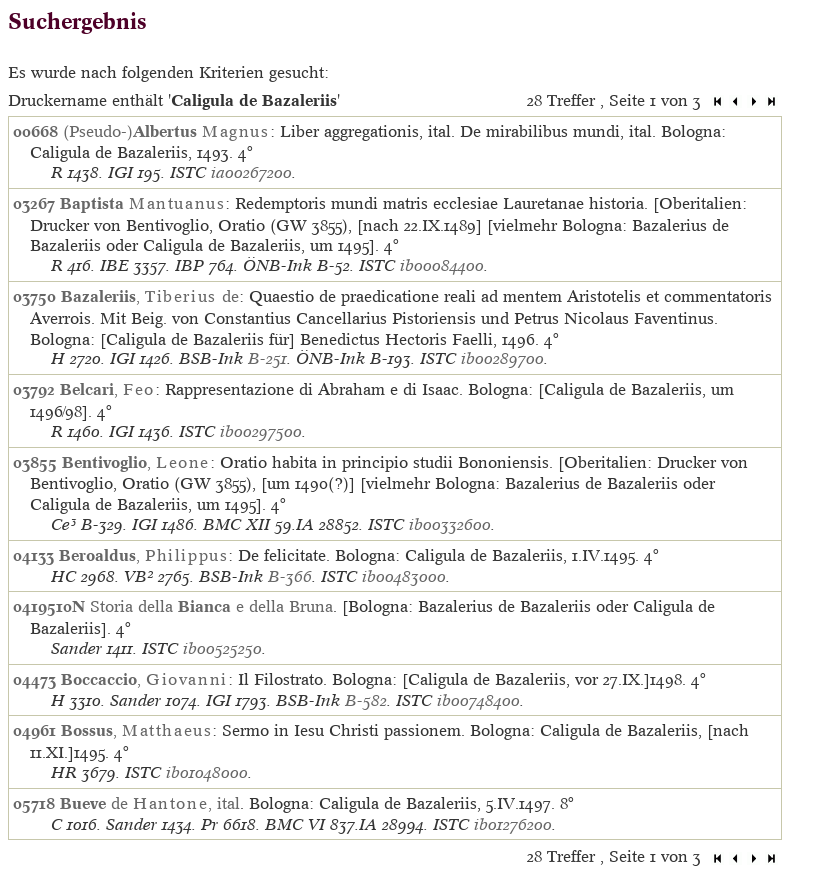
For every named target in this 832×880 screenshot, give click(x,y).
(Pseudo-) (166, 131)
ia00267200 (251, 172)
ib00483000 (404, 576)
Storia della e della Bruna (211, 606)
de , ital (150, 803)
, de (150, 296)
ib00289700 (502, 358)
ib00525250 (222, 648)
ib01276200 (513, 824)
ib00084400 (442, 265)
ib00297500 (261, 431)
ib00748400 (478, 700)
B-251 (267, 358)
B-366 (290, 576)
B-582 (366, 700)
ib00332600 (450, 524)
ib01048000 (207, 772)
